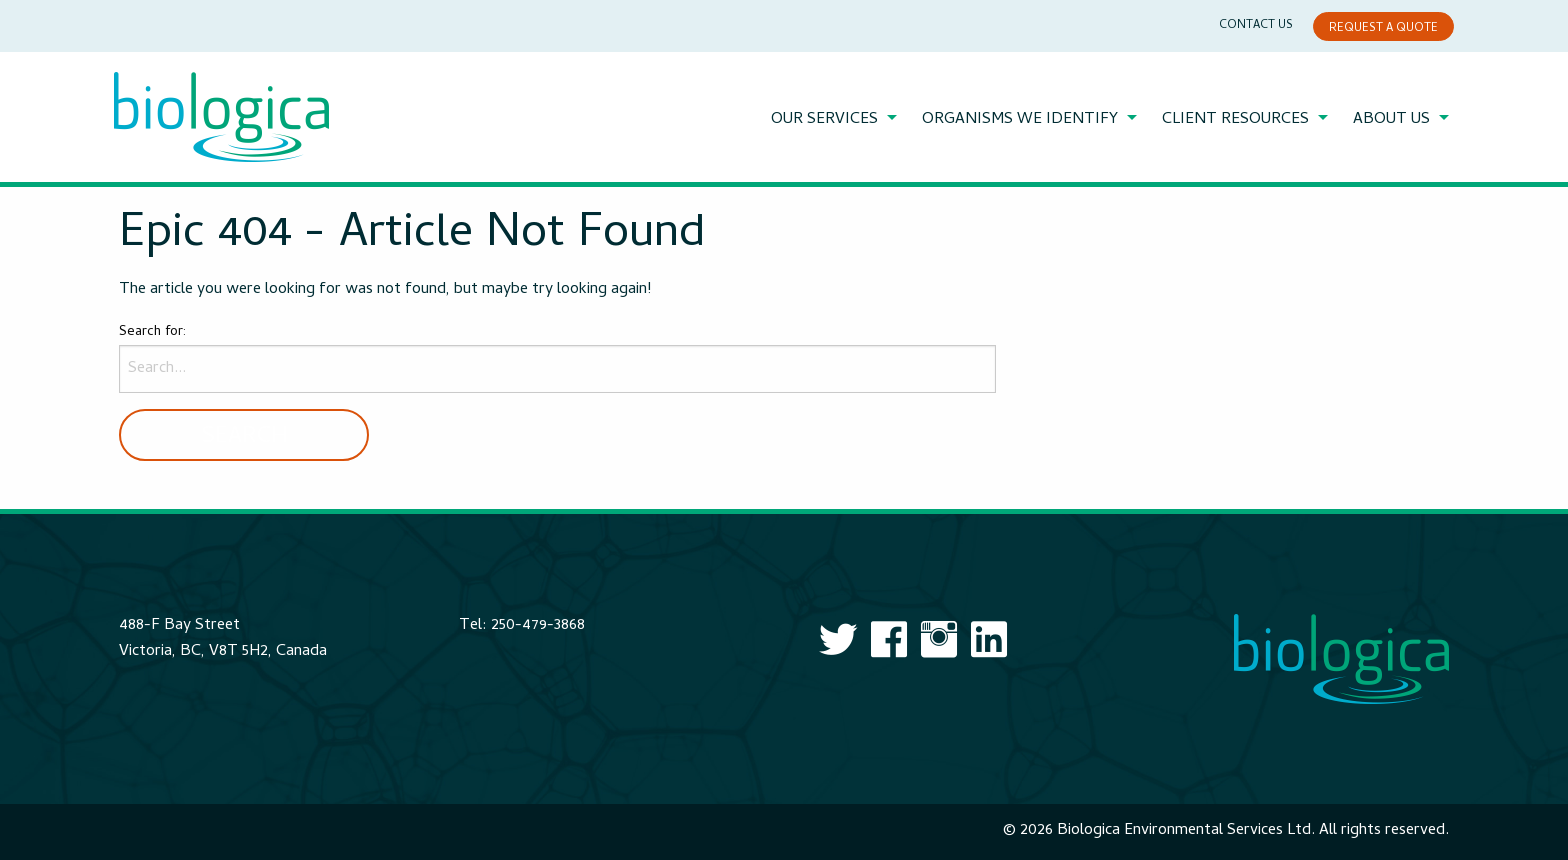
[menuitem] (836, 120)
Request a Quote (1383, 29)
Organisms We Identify (1020, 120)
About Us (1391, 120)
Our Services (824, 120)
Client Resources (1235, 120)
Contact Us (1256, 26)
